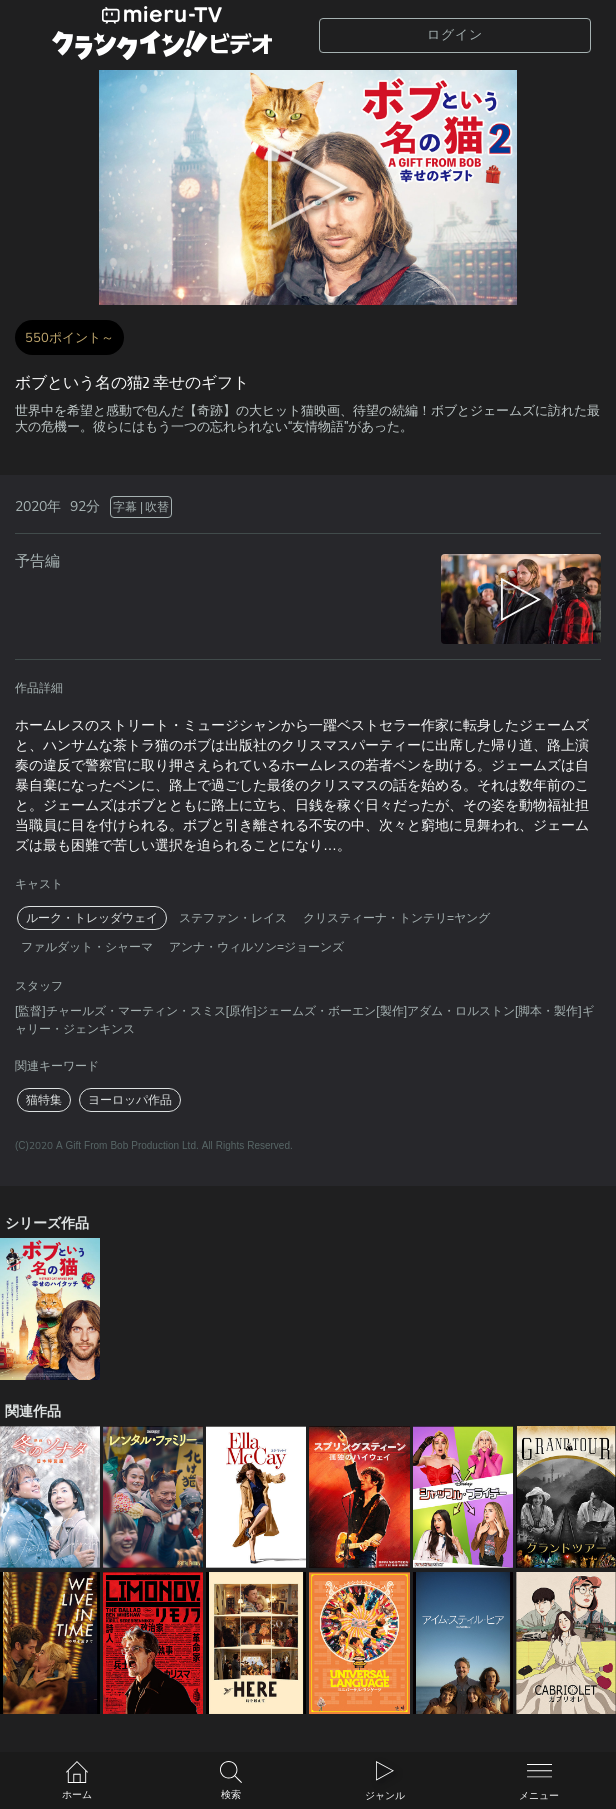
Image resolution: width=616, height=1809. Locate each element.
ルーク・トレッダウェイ (92, 918)
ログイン (455, 35)
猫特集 (44, 1100)
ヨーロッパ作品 (130, 1100)
